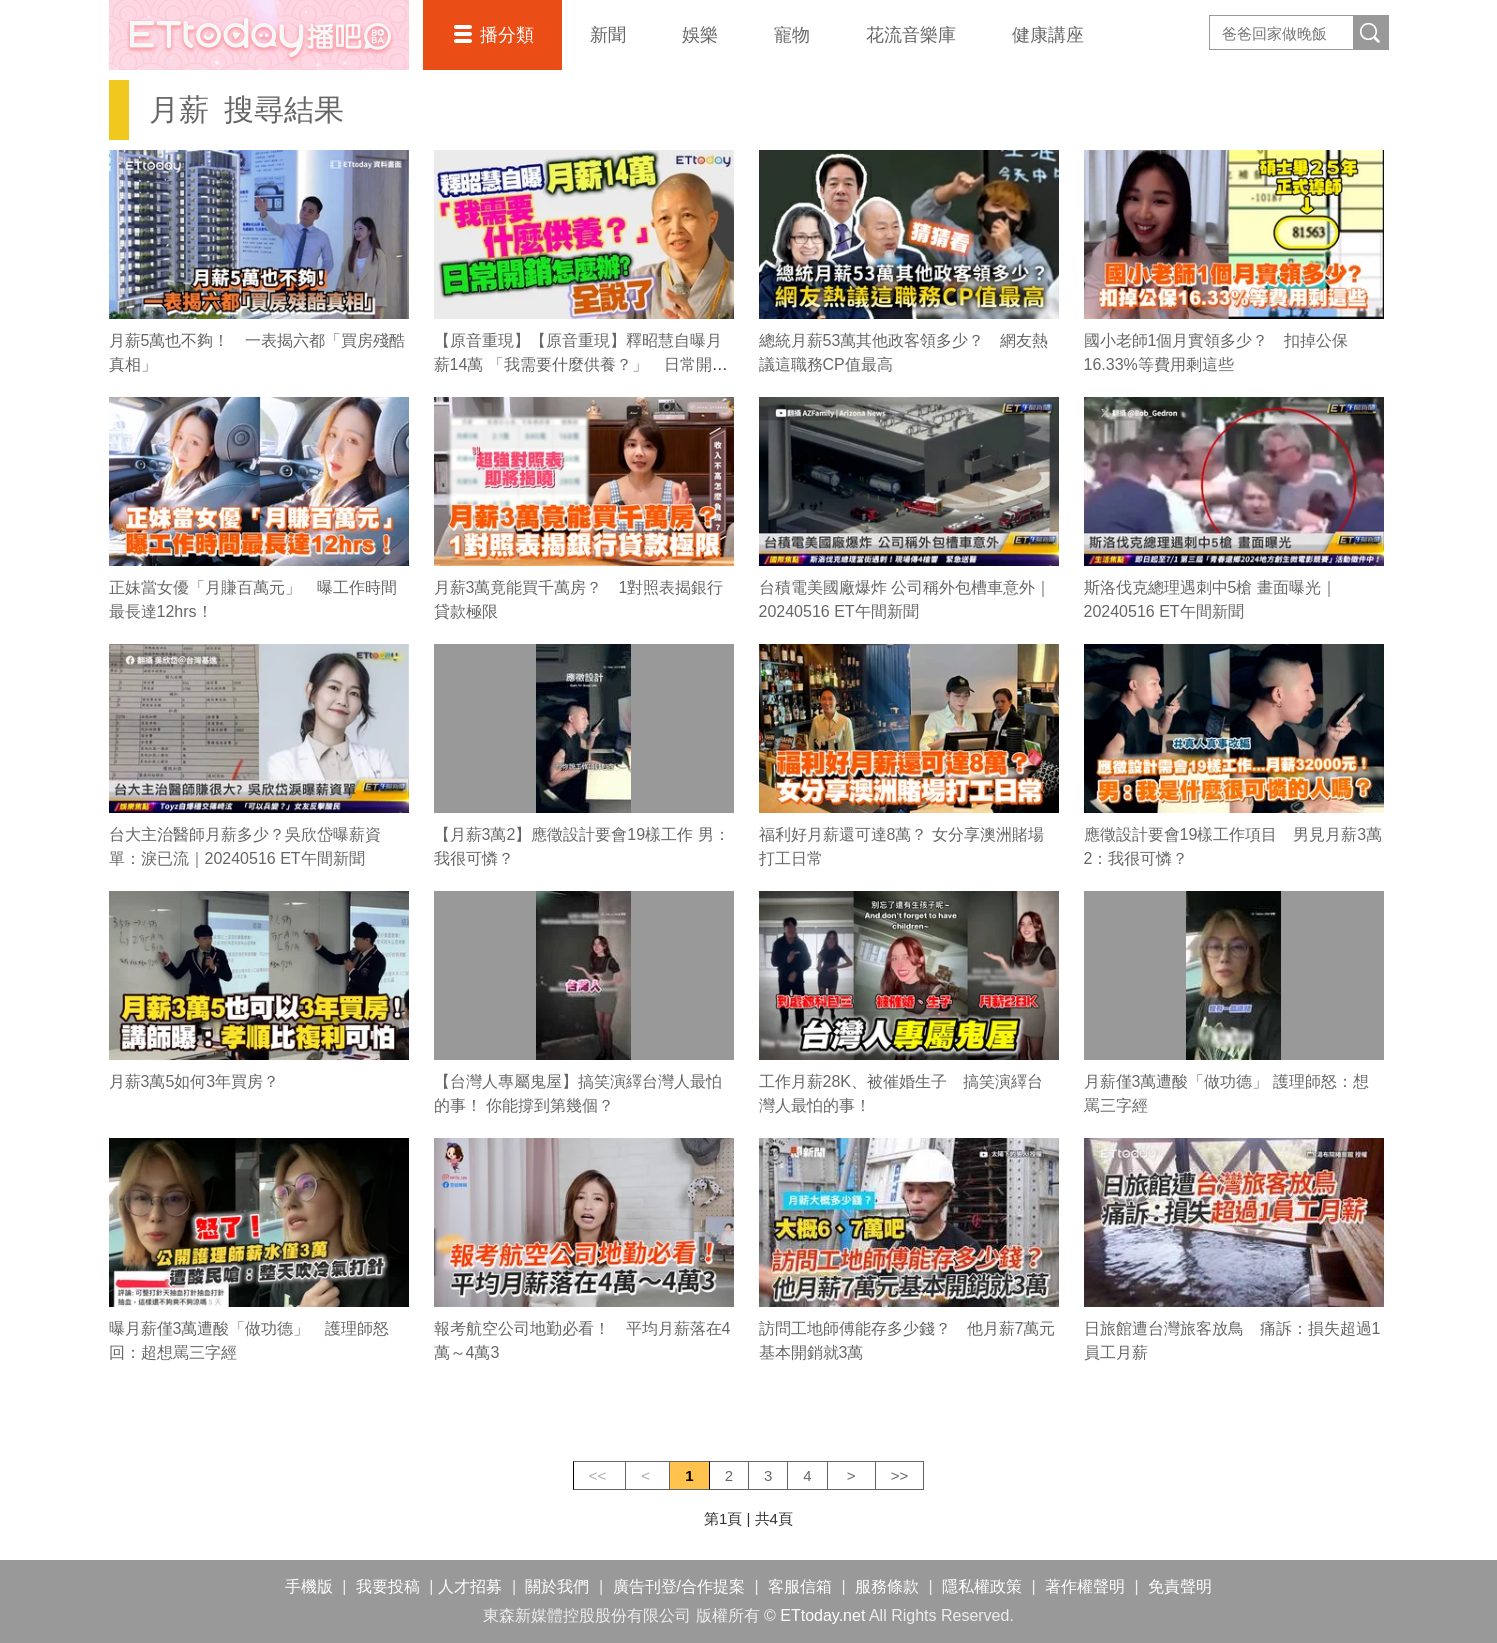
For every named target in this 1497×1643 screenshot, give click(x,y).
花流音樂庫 (911, 35)
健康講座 (1048, 35)
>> (900, 1475)
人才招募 (470, 1586)
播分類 (507, 35)
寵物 (792, 35)
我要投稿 (388, 1586)
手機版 (309, 1586)
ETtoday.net (822, 1615)
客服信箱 (800, 1586)
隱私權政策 (982, 1586)
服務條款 (887, 1586)
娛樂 (700, 35)
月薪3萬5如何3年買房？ (194, 1081)
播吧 (259, 35)
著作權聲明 (1085, 1586)
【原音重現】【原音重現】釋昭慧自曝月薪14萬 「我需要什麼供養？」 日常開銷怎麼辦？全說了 (581, 364)
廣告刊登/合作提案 (679, 1586)
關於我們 (557, 1586)
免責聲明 (1180, 1586)
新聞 (608, 35)
